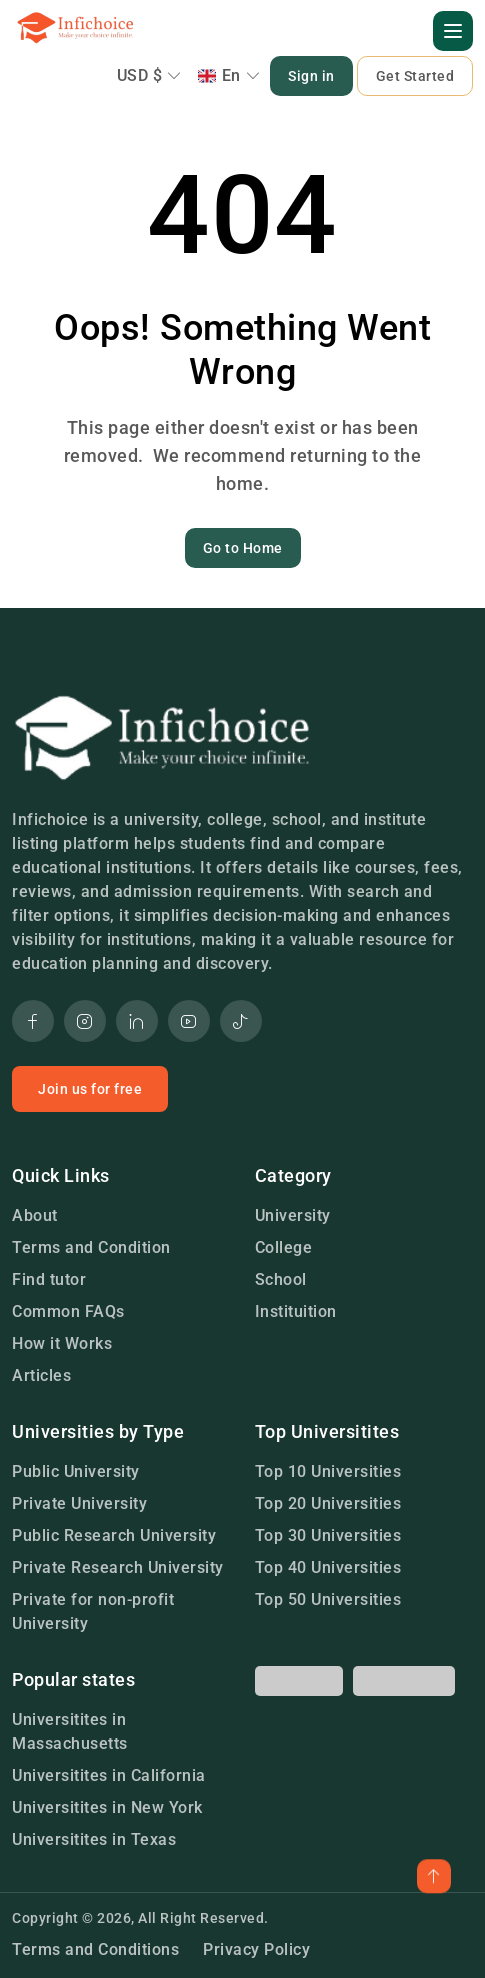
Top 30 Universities (328, 1535)
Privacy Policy (256, 1949)
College (284, 1247)
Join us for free (90, 1089)
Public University (76, 1471)
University (293, 1215)
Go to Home (243, 548)
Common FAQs (68, 1311)
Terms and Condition (91, 1247)
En (229, 75)
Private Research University (118, 1567)
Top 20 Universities (328, 1503)
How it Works (62, 1343)
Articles (41, 1375)
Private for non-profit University (93, 1611)
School (281, 1279)
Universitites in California (109, 1775)
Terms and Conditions (95, 1949)
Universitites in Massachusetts (70, 1731)
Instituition (296, 1311)
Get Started (415, 76)
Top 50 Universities (328, 1599)
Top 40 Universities (328, 1567)
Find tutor (49, 1279)
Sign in (311, 76)
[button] (453, 31)
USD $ (149, 75)
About (35, 1215)
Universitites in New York (107, 1807)
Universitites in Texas (94, 1839)
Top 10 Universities (328, 1471)
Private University (79, 1503)
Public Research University (114, 1535)
